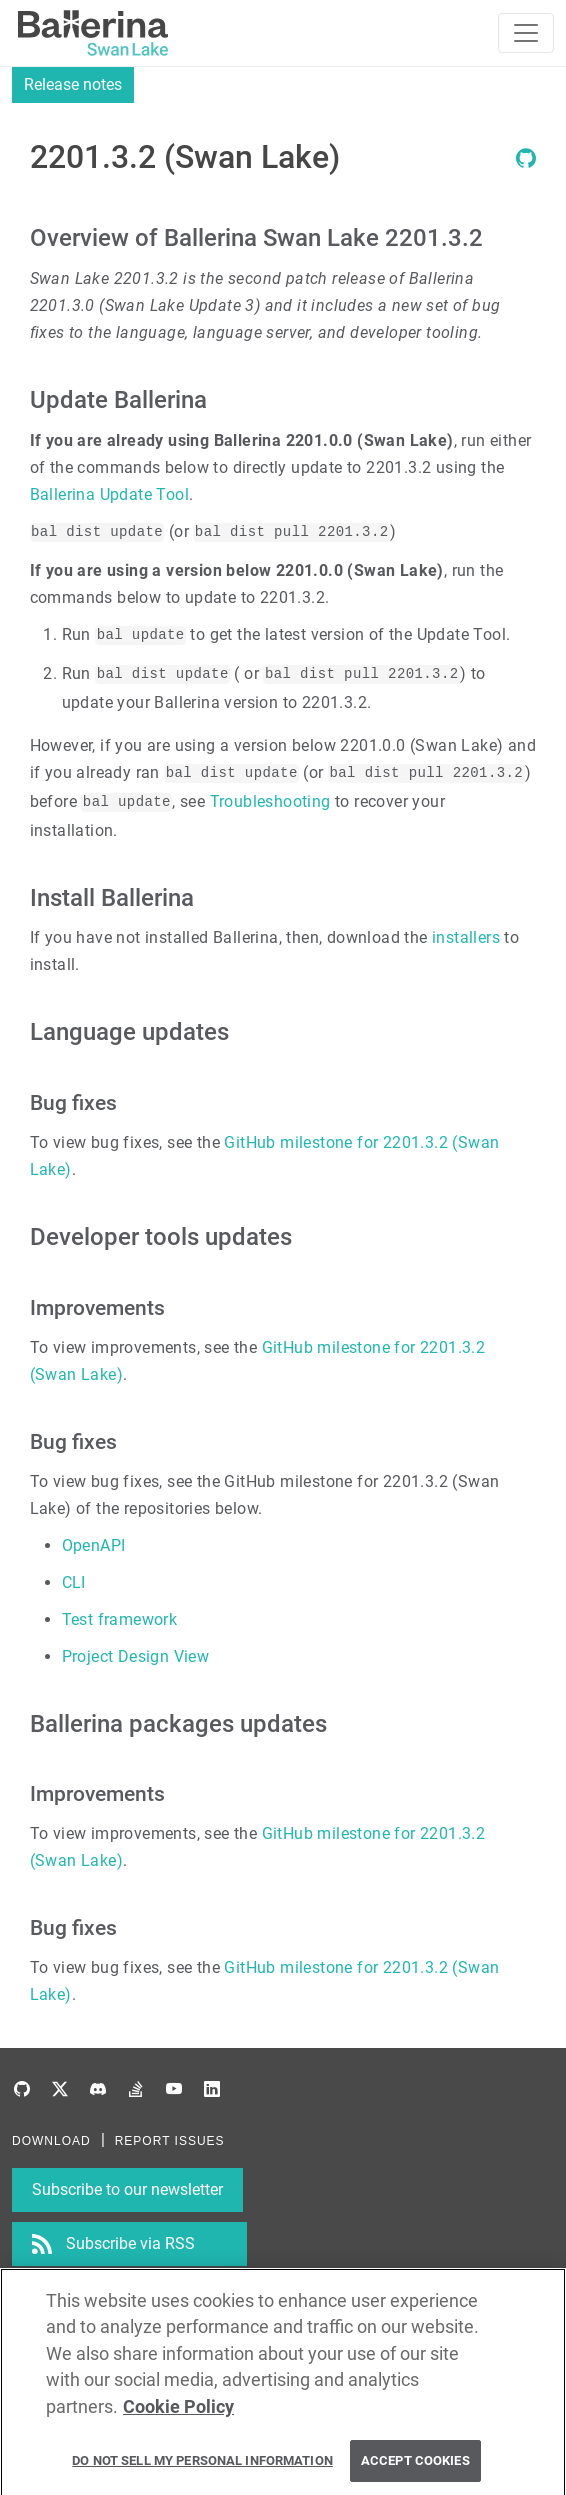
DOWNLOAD (51, 2141)
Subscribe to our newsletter (127, 2189)
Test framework (120, 1619)
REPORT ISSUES (170, 2141)
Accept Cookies (415, 2466)
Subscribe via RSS (130, 2243)
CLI (74, 1582)
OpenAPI (94, 1545)
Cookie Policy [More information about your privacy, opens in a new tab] (178, 2412)
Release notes (73, 84)
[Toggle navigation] (526, 33)
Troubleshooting (270, 801)
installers (466, 937)
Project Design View (136, 1656)
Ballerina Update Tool (109, 494)
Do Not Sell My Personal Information (202, 2466)
